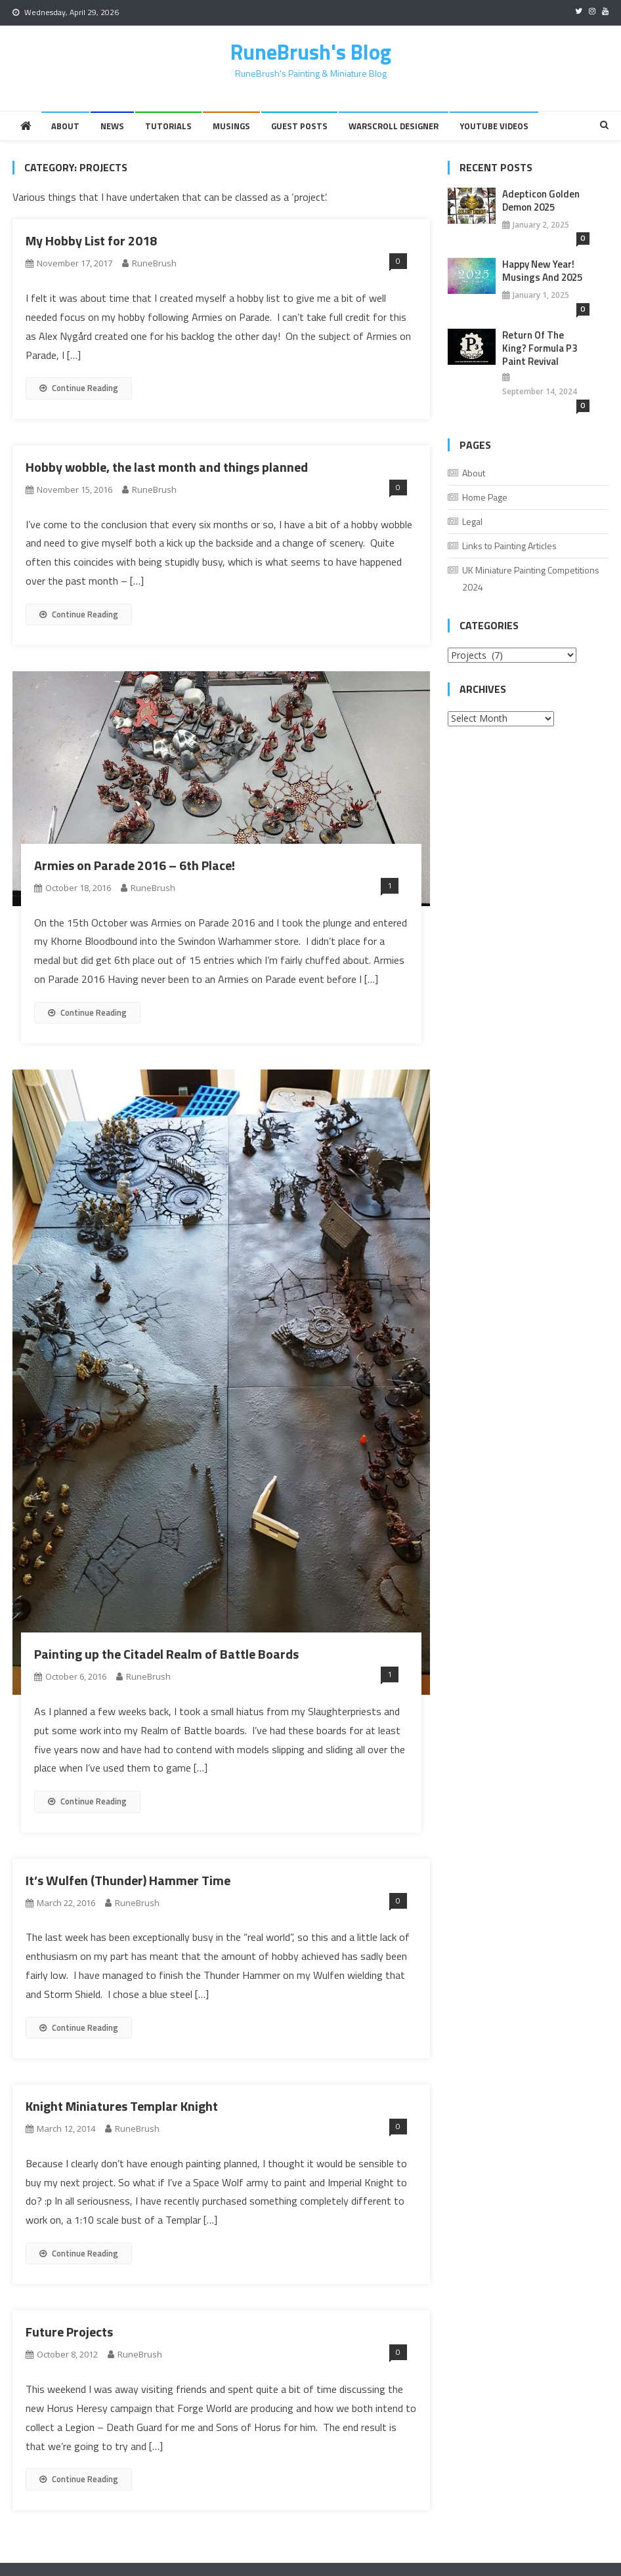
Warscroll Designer (394, 126)
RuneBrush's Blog (310, 52)
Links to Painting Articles (509, 545)
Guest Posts (299, 126)
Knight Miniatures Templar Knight (122, 2106)
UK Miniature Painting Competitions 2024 (530, 578)
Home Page (484, 497)
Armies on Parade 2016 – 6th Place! (134, 865)
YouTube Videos (494, 126)
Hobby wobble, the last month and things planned (167, 467)
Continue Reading (78, 387)
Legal (472, 521)
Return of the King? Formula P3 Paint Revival (539, 348)
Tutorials (168, 126)
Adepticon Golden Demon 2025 (541, 201)
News (112, 126)
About (65, 126)
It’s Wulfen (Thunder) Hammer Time (128, 1880)
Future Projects (69, 2331)
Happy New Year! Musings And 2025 (542, 271)
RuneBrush (154, 263)
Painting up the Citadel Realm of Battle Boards (166, 1654)
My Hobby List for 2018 (91, 240)
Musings (231, 126)
